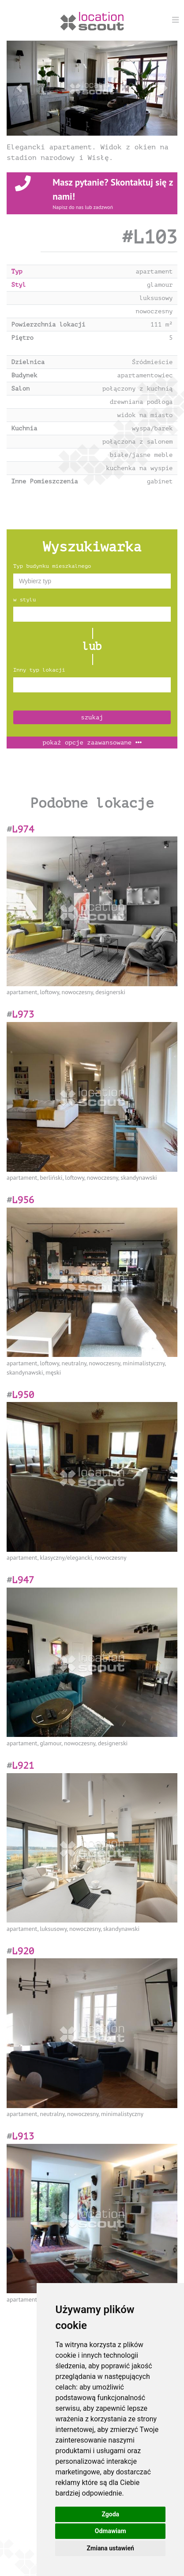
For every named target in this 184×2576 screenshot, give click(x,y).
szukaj (92, 717)
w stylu (24, 600)
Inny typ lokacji (39, 670)
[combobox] (92, 581)
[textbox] (92, 581)
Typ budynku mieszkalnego (52, 566)
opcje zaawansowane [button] (92, 742)
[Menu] (175, 20)
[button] (19, 88)
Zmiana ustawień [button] (110, 2548)
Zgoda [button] (110, 2514)
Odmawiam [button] (110, 2530)
